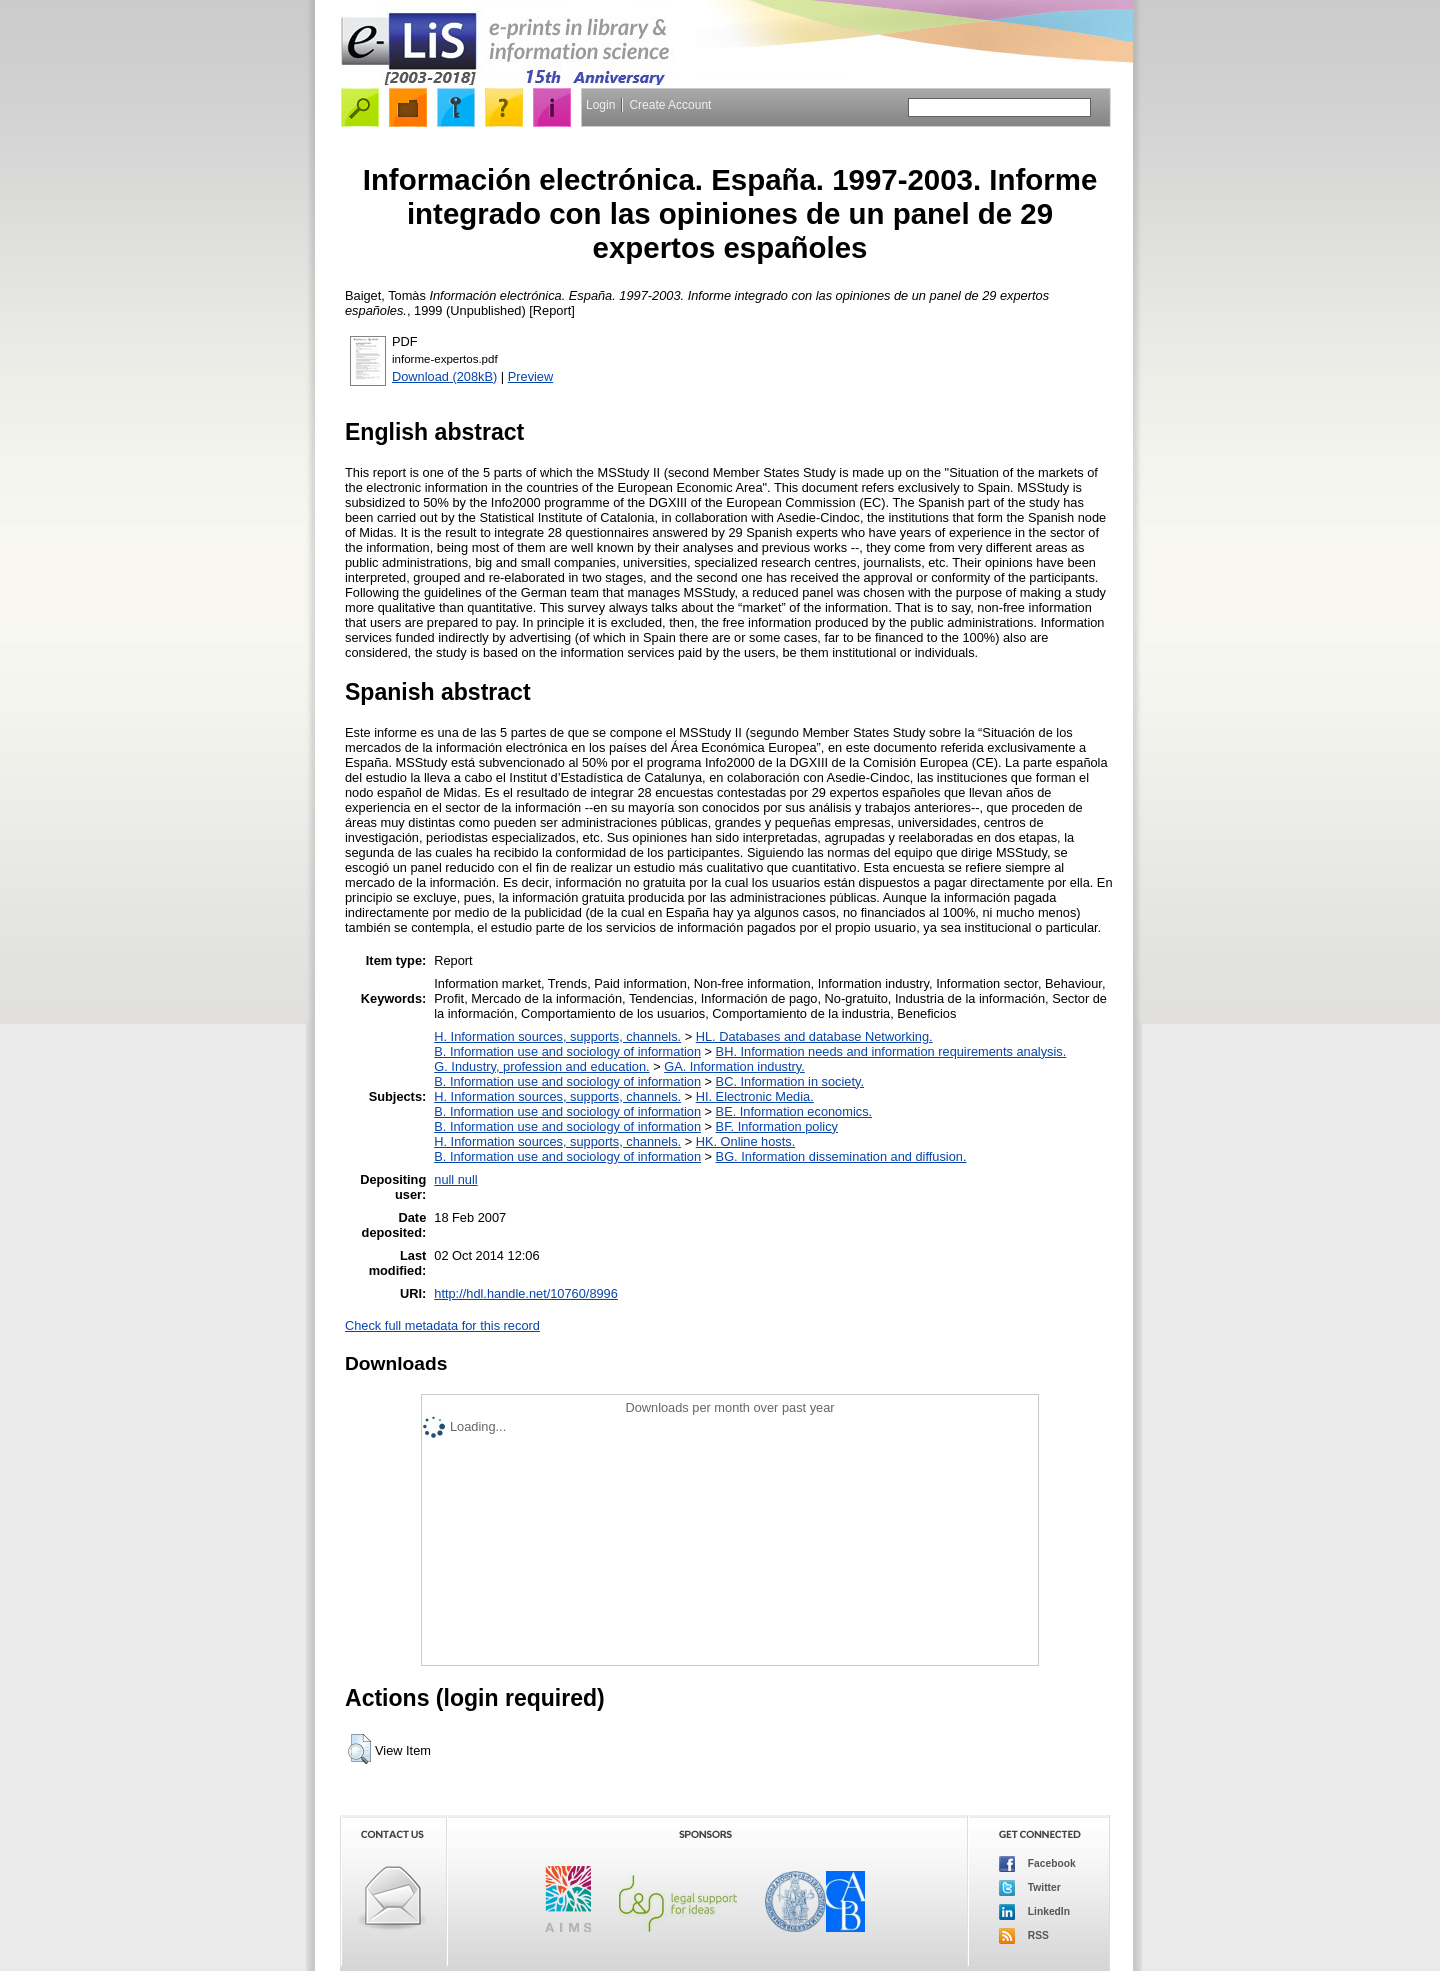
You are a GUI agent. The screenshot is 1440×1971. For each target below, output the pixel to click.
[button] (359, 1749)
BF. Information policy (777, 1126)
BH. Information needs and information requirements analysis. (891, 1051)
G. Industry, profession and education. (541, 1066)
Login (600, 105)
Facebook (1037, 1864)
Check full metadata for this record (442, 1325)
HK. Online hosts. (746, 1141)
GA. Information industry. (734, 1066)
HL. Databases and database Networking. (814, 1036)
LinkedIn (1034, 1912)
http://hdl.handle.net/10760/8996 (526, 1293)
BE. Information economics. (794, 1111)
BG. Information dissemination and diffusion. (841, 1156)
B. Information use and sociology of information (567, 1051)
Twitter (1030, 1888)
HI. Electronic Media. (755, 1096)
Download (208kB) (444, 376)
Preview (531, 376)
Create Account (670, 105)
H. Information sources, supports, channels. (557, 1036)
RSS (1024, 1936)
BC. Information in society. (790, 1081)
